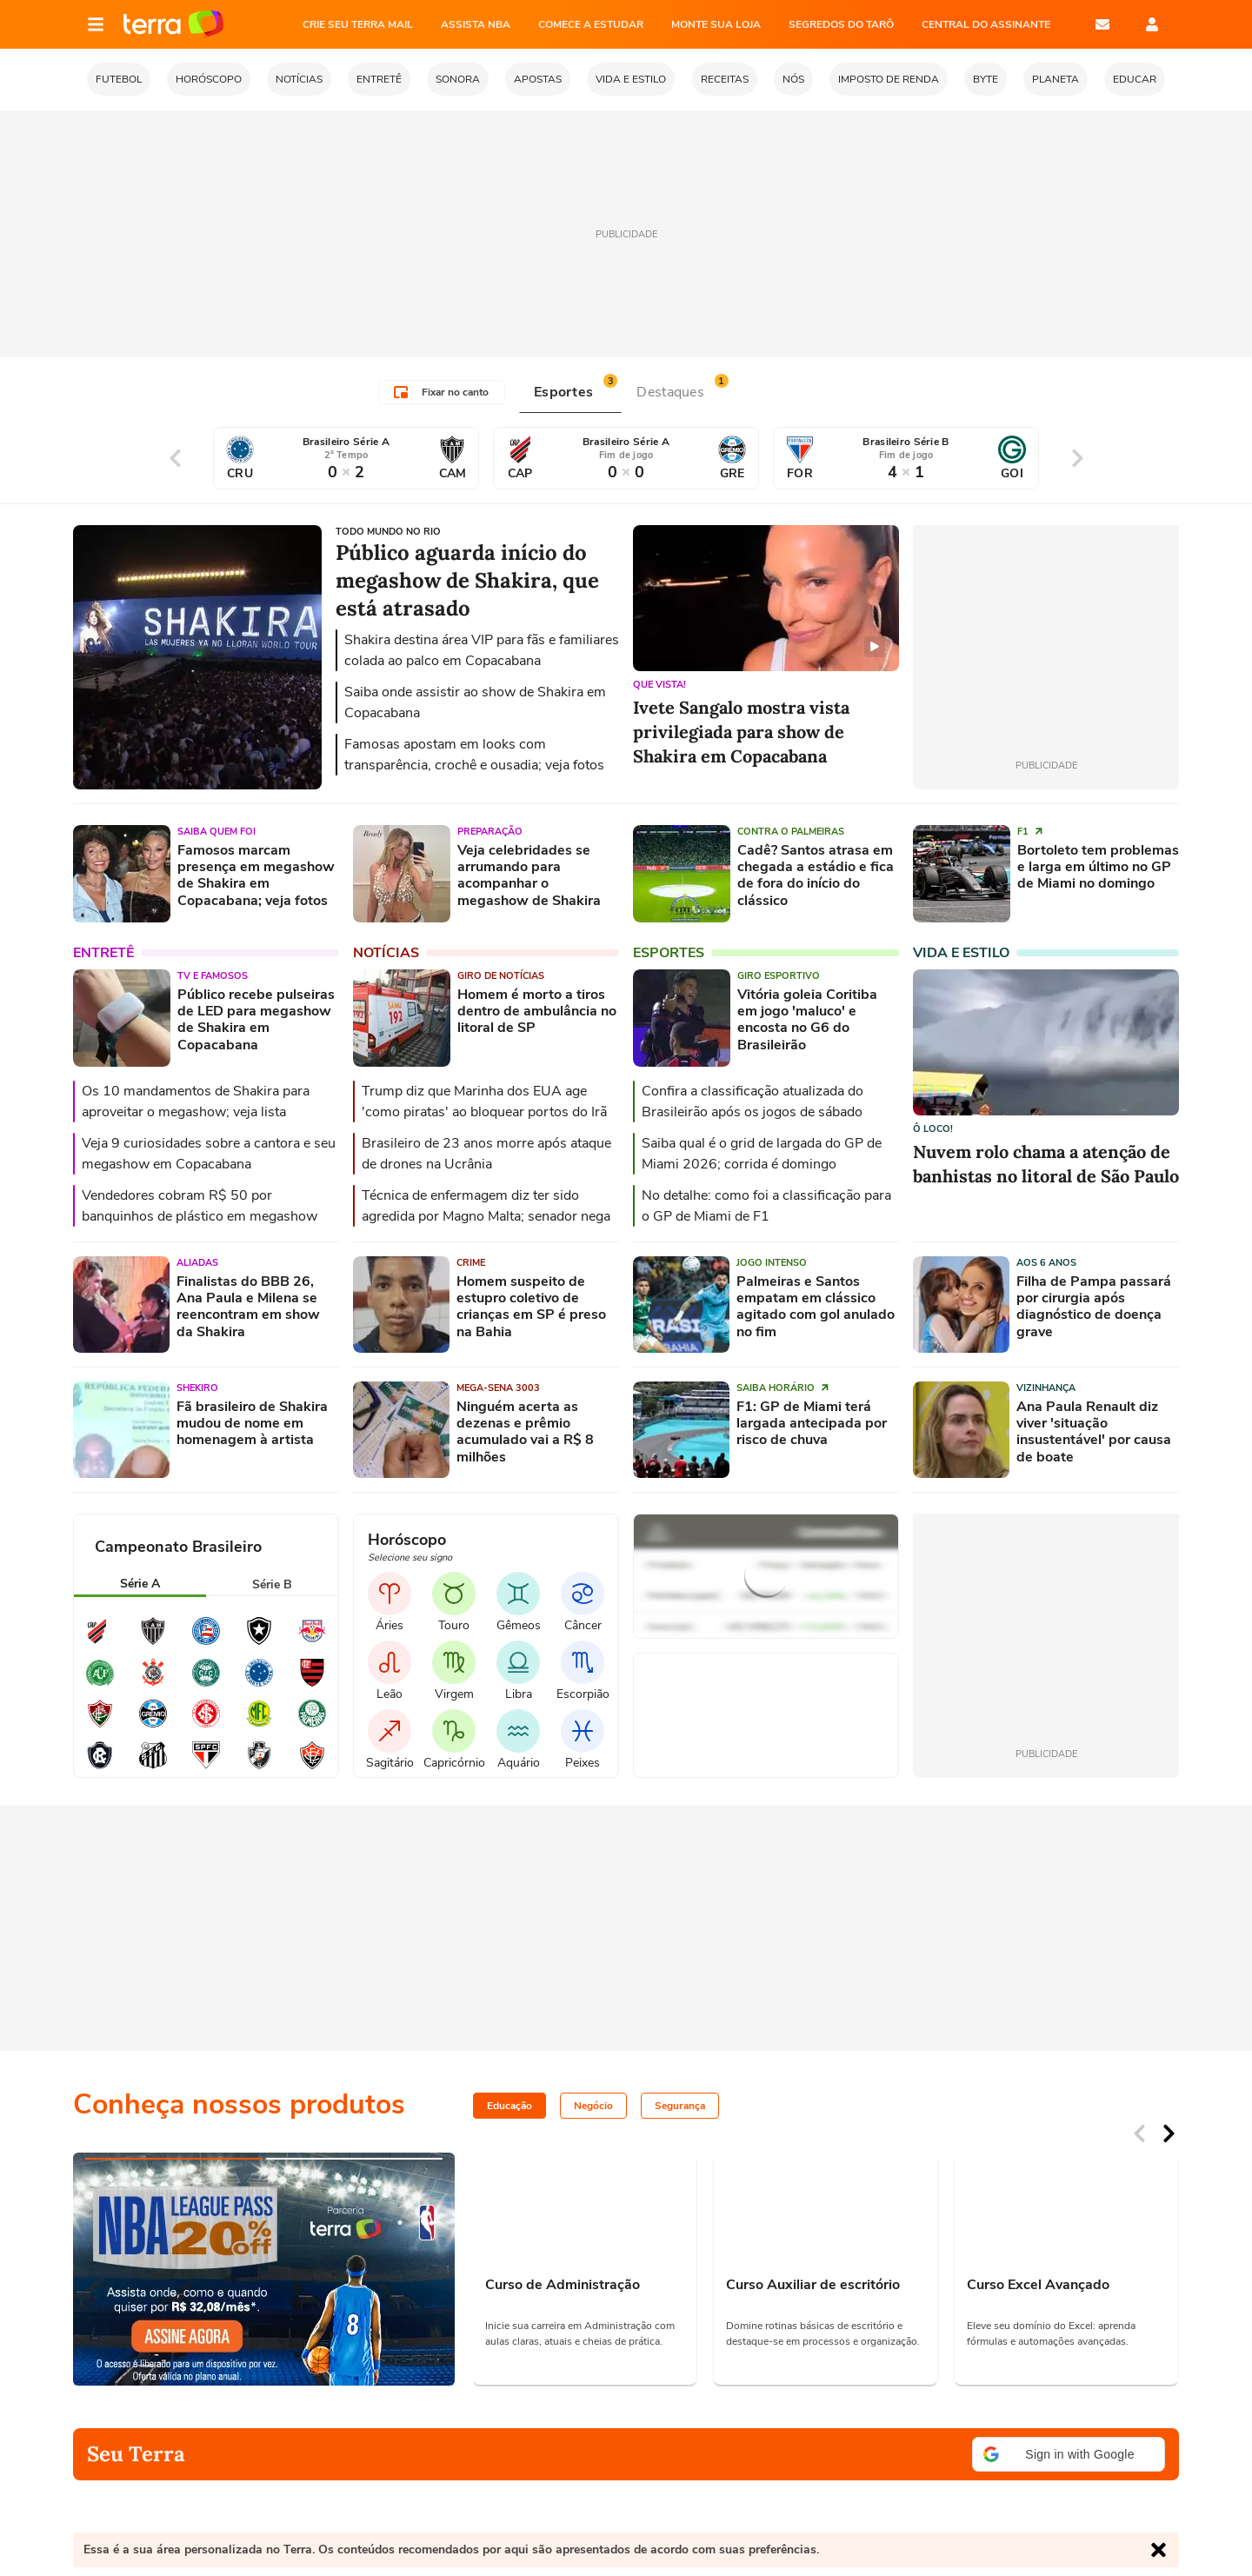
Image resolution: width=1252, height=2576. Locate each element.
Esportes (668, 952)
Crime (470, 1262)
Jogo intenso (771, 1262)
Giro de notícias (500, 975)
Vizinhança (1046, 1388)
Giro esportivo (778, 975)
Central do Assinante (986, 24)
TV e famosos (212, 975)
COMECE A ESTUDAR (590, 24)
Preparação (490, 831)
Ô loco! (933, 1128)
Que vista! (659, 684)
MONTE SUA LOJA (716, 24)
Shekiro (197, 1388)
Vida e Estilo (961, 952)
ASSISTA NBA (475, 24)
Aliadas (197, 1262)
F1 (1030, 831)
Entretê (103, 952)
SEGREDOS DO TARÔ (841, 24)
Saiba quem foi (216, 831)
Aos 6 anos (1046, 1262)
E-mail (1102, 24)
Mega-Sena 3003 (498, 1388)
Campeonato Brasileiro (178, 1546)
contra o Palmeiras (790, 831)
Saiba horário (782, 1388)
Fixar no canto (441, 392)
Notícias (386, 952)
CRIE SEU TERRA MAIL (358, 24)
